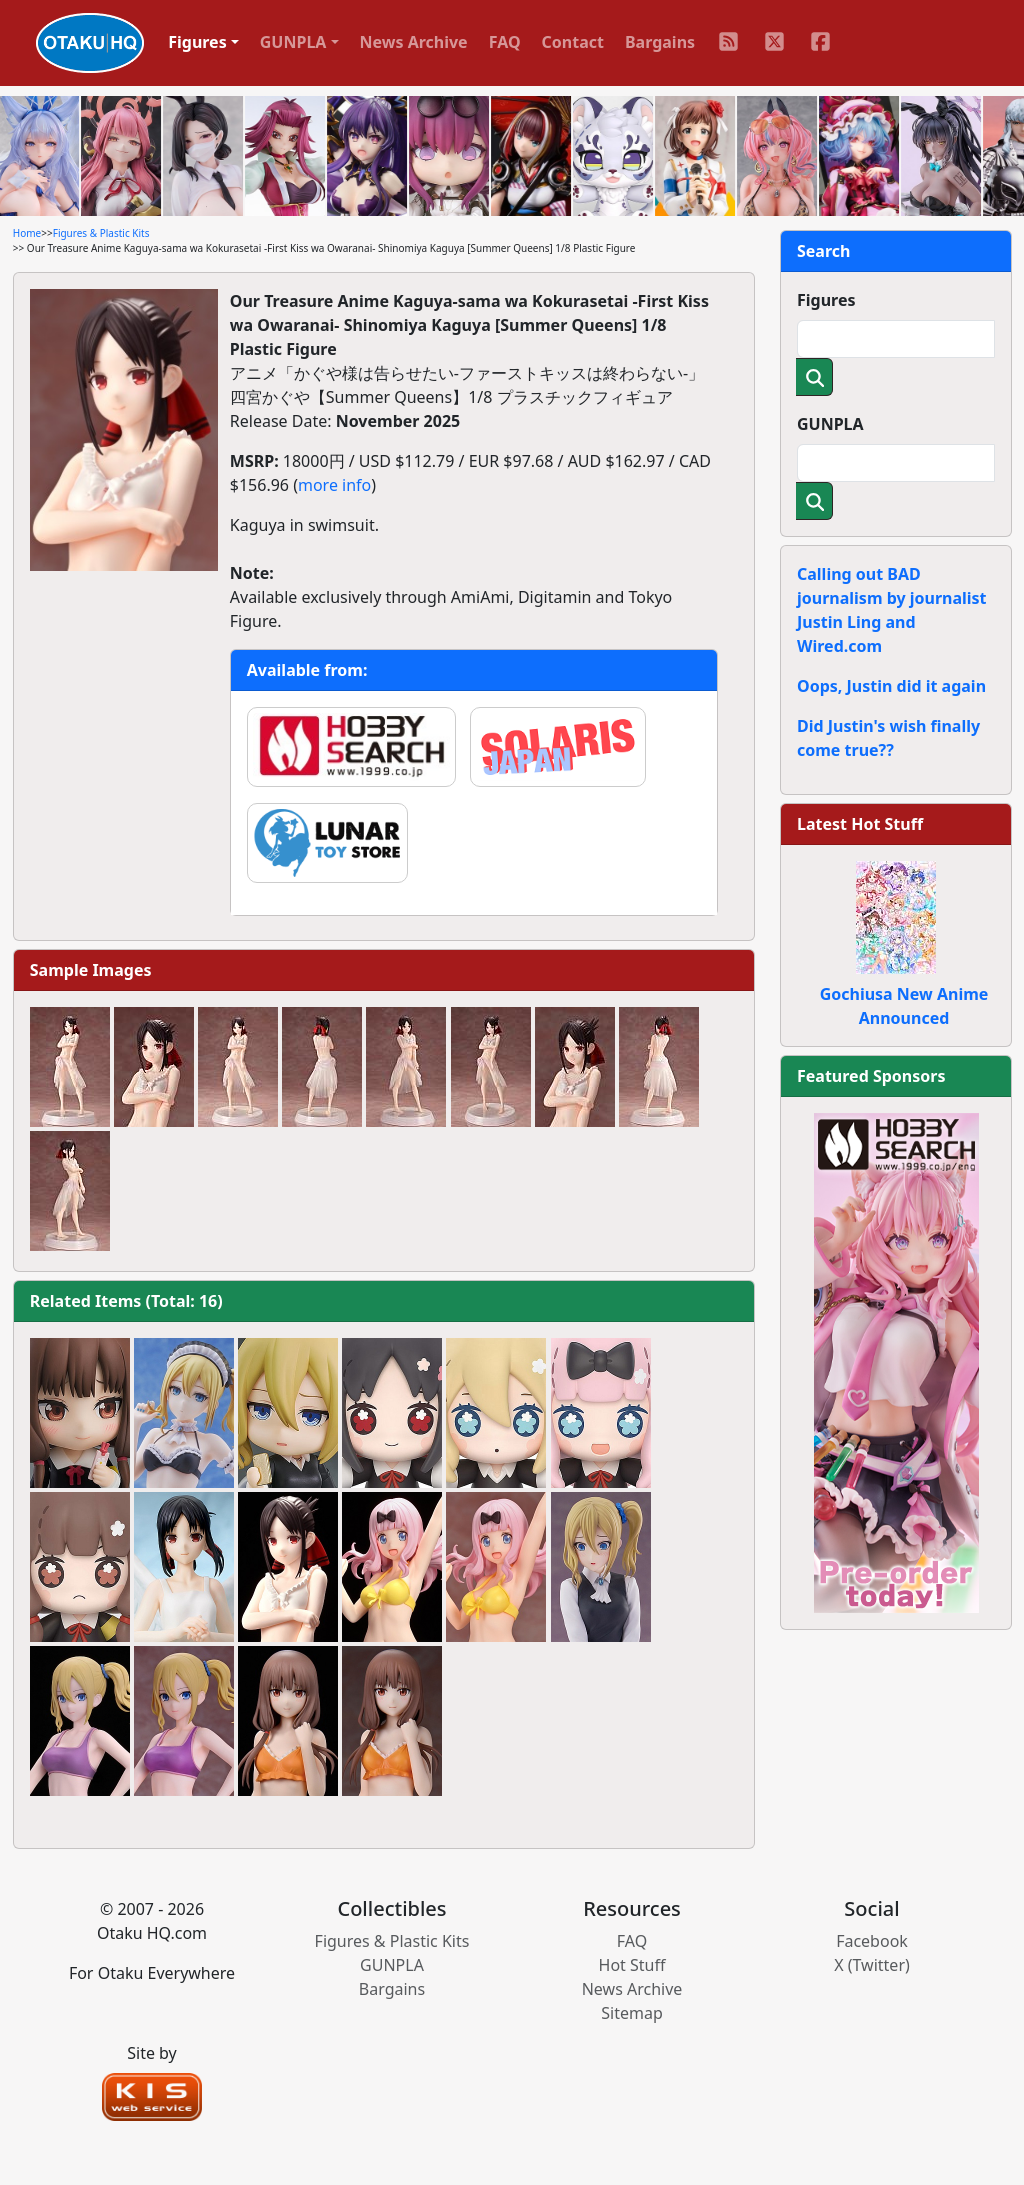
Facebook (872, 1941)
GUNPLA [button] (293, 42)
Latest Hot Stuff (860, 824)
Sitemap (632, 2013)
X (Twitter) (872, 1965)
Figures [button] (197, 42)
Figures (826, 300)
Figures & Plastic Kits (101, 233)
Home (27, 233)
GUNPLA (830, 424)
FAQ (505, 42)
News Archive (414, 42)
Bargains (660, 42)
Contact (573, 42)
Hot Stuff (632, 1965)
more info (334, 485)
